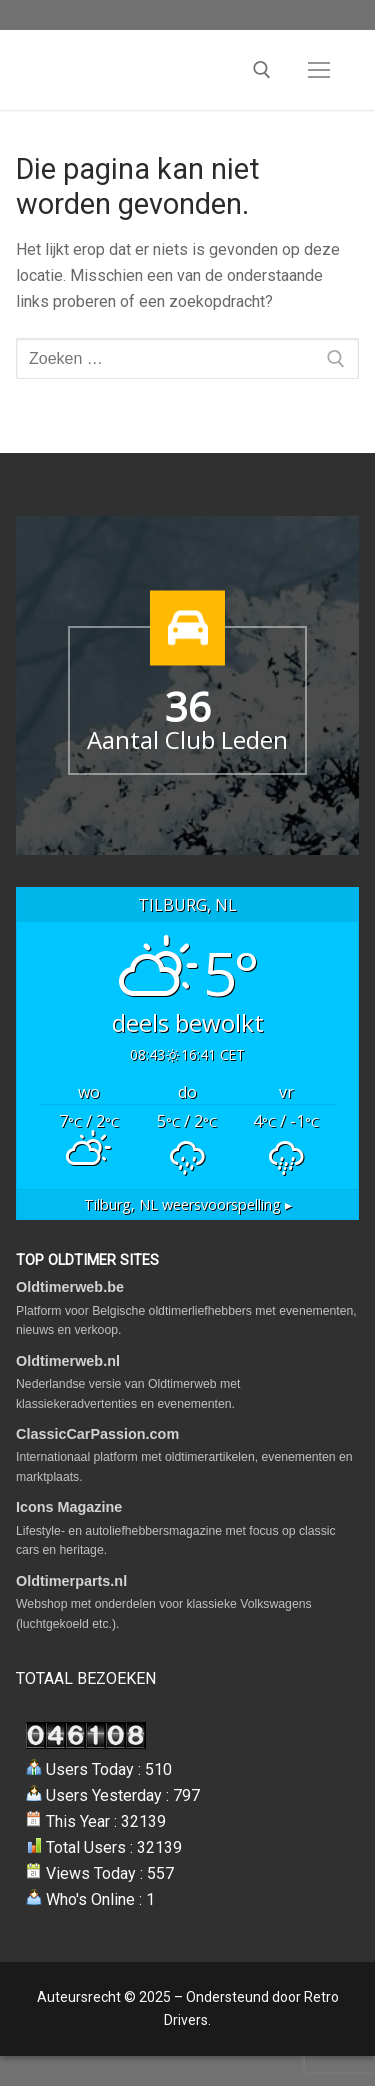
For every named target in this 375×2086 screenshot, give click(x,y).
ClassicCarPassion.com (97, 1434)
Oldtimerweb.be (70, 1287)
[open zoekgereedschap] (262, 70)
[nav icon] (319, 70)
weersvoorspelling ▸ (188, 1204)
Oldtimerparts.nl (71, 1581)
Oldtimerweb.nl (68, 1361)
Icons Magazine (69, 1507)
